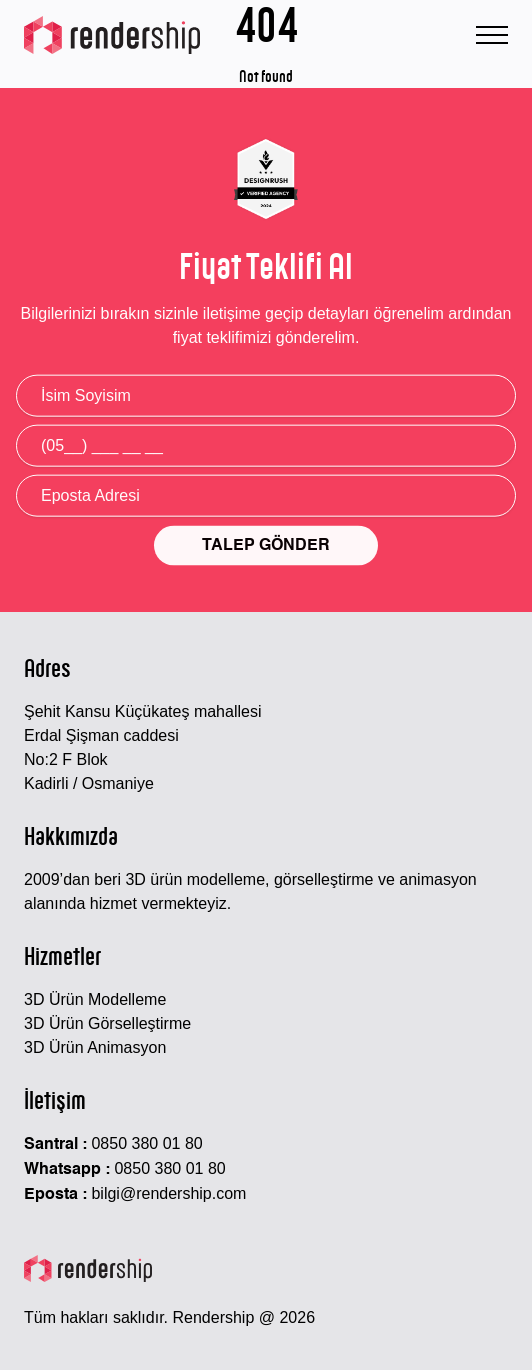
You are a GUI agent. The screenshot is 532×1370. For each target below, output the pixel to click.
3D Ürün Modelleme (95, 999)
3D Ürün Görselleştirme (107, 1023)
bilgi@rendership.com (168, 1193)
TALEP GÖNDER (266, 546)
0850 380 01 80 (146, 1143)
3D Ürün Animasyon (95, 1047)
